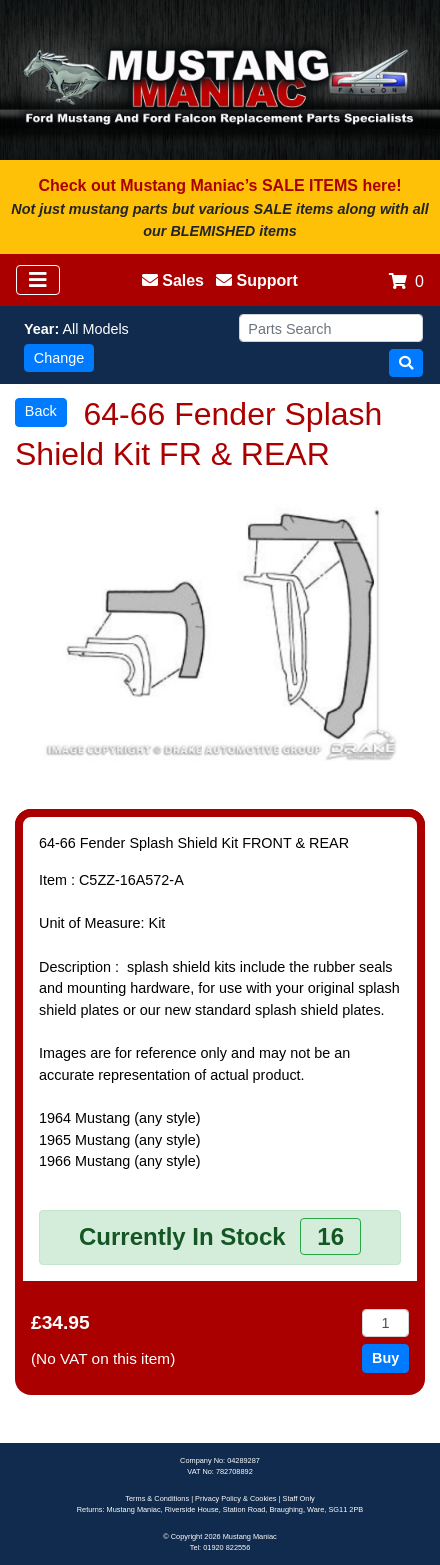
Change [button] (59, 358)
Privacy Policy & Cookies (235, 1498)
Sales (173, 280)
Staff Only (299, 1498)
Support (256, 280)
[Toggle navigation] (38, 280)
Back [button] (41, 411)
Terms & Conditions (157, 1498)
